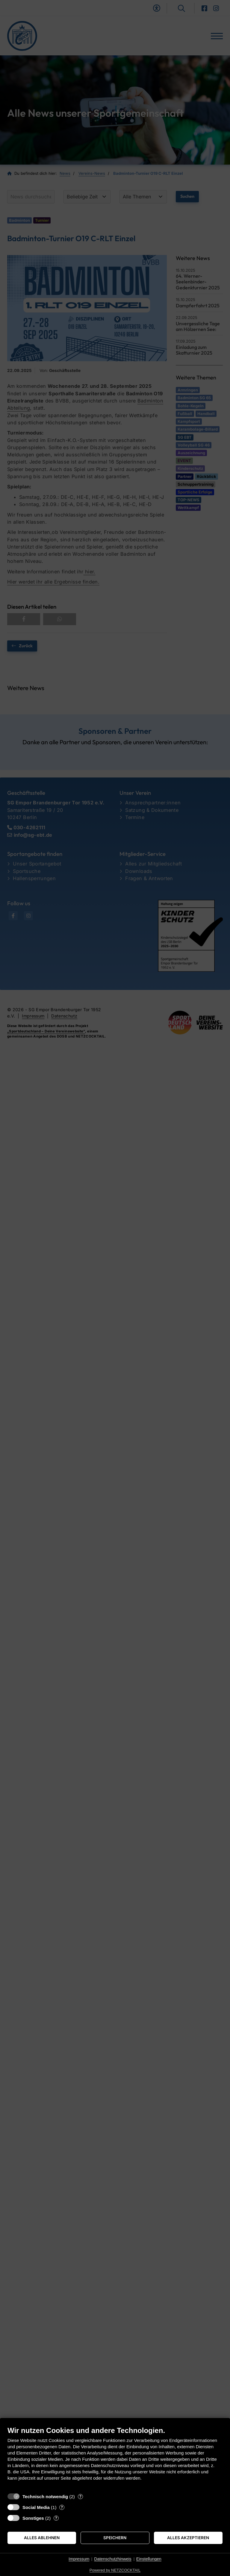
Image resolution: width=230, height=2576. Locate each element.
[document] (115, 2458)
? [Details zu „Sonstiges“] (56, 2518)
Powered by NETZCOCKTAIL (115, 2570)
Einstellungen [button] (148, 2559)
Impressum (79, 2559)
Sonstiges (33, 2518)
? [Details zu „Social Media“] (62, 2507)
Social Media (36, 2507)
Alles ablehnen (42, 2537)
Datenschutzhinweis (112, 2559)
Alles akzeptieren (188, 2537)
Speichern (114, 2537)
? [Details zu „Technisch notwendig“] (80, 2496)
